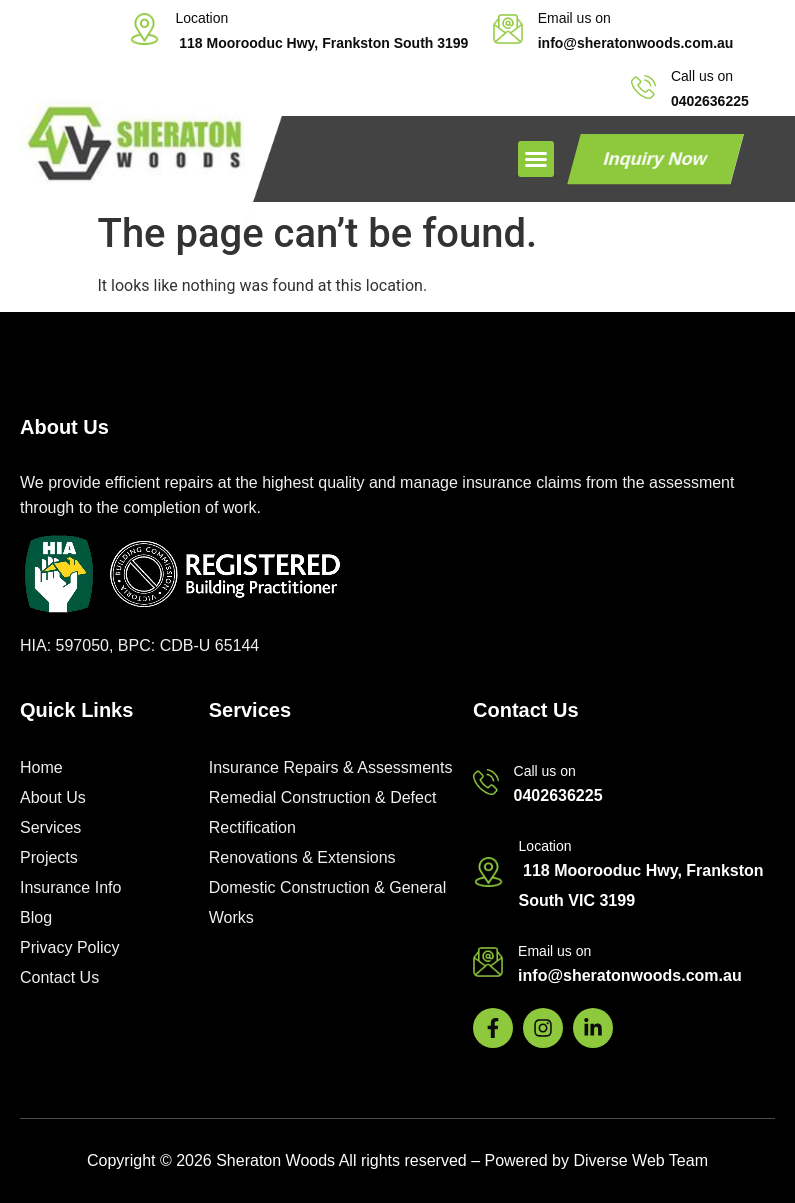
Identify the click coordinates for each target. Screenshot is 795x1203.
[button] (536, 159)
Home (41, 767)
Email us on (574, 18)
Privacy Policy (70, 947)
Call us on (702, 76)
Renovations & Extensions (302, 857)
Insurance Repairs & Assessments (331, 767)
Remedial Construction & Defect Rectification (323, 812)
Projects (49, 857)
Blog (36, 917)
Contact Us (59, 977)
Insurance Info (70, 887)
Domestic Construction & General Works (327, 902)
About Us (53, 797)
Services (50, 827)
